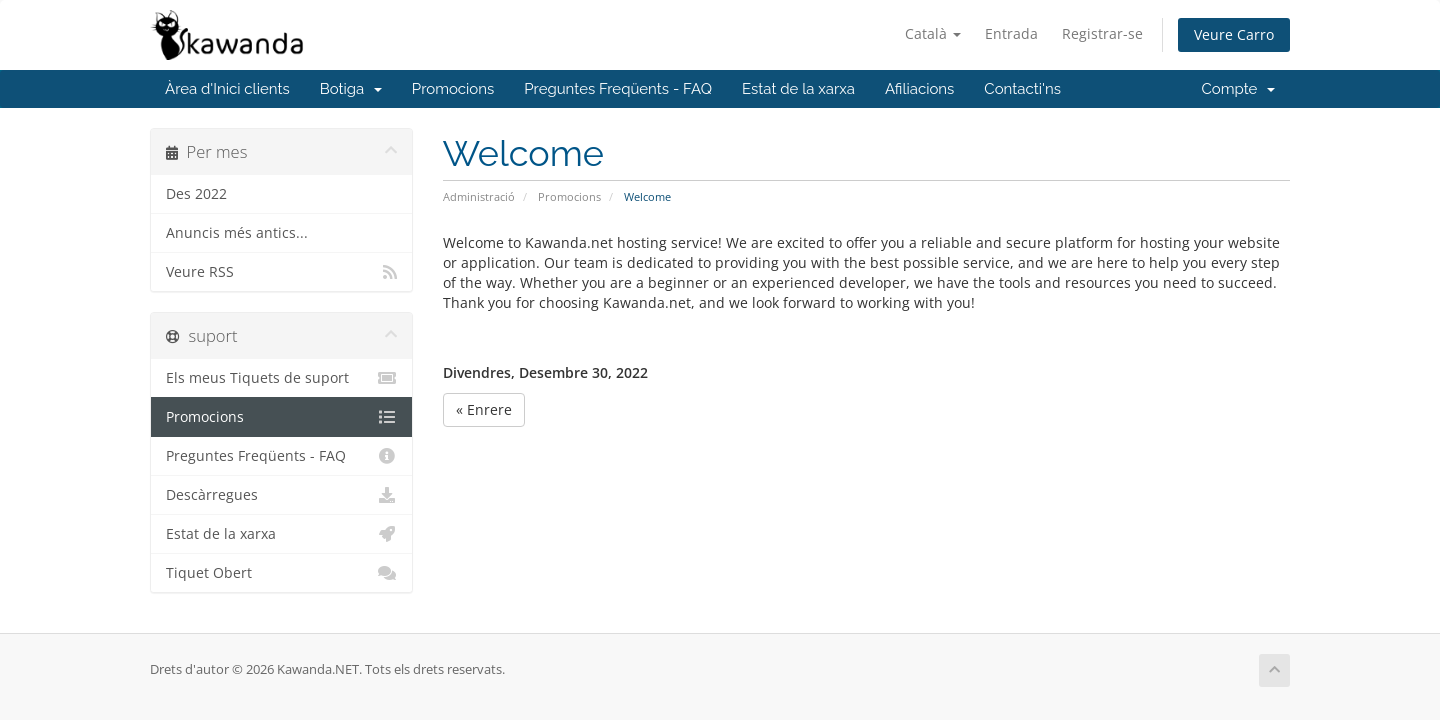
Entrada (1011, 33)
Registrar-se (1102, 33)
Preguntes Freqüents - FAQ (618, 89)
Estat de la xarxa (798, 89)
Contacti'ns (1022, 89)
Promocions (453, 89)
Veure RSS (281, 272)
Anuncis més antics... (237, 233)
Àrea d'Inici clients (227, 89)
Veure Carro (1234, 34)
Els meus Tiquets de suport (281, 378)
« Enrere (484, 409)
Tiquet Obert (281, 573)
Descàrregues (281, 495)
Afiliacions (919, 89)
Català (933, 33)
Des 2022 (196, 194)
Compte (1239, 89)
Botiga (351, 89)
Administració (479, 196)
